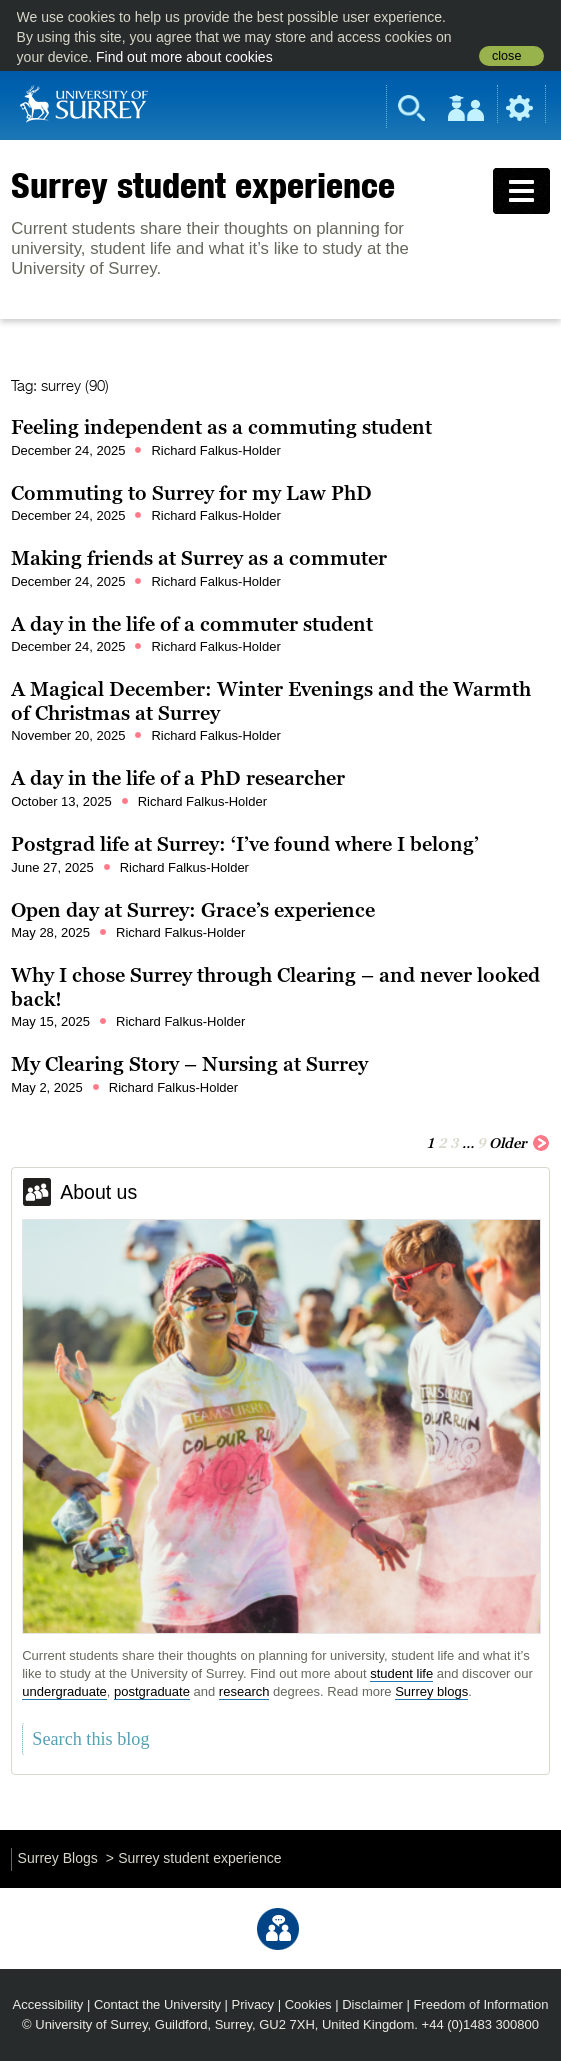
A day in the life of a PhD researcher (178, 778)
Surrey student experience (203, 185)
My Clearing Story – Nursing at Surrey (189, 1064)
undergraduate (64, 1691)
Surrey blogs (431, 1691)
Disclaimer (372, 2004)
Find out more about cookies (184, 57)
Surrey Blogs (58, 1858)
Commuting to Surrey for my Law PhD (191, 493)
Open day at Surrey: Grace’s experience (193, 910)
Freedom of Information (480, 2004)
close (506, 56)
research (244, 1691)
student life (401, 1673)
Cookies (308, 2004)
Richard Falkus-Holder (215, 450)
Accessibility (48, 2004)
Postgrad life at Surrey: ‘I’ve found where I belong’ (245, 844)
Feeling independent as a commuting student (221, 427)
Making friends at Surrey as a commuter (199, 558)
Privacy (253, 2004)
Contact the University (157, 2004)
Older (519, 1142)
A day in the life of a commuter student (192, 624)
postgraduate (152, 1691)
